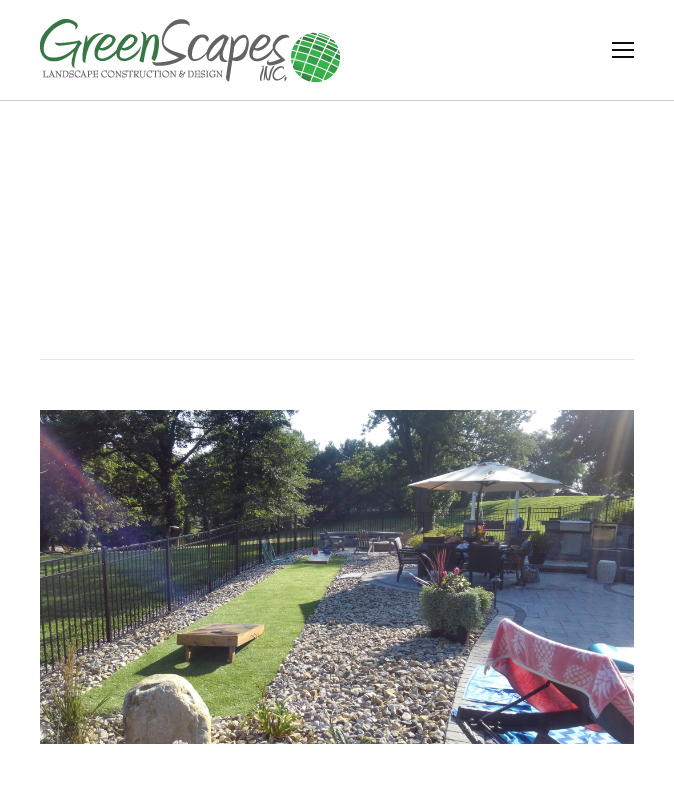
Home (317, 269)
